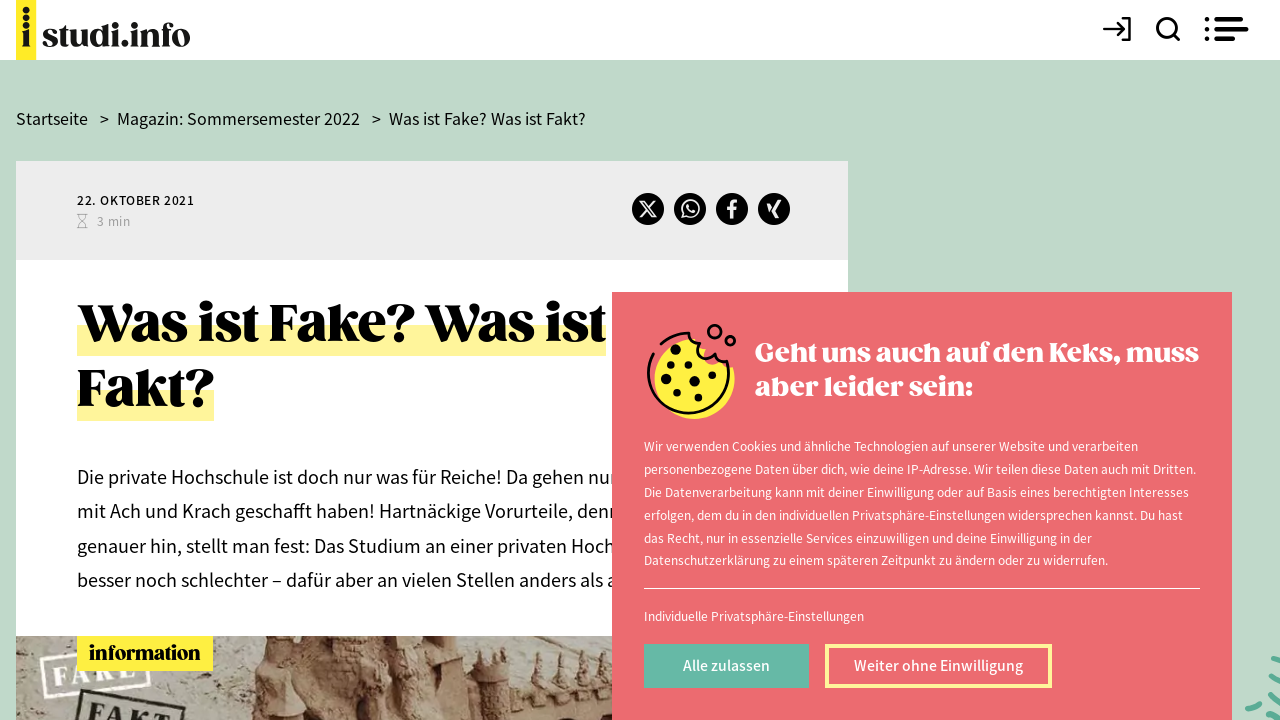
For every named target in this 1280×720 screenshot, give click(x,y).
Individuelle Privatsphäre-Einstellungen (754, 615)
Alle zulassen (726, 665)
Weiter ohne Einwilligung (938, 665)
